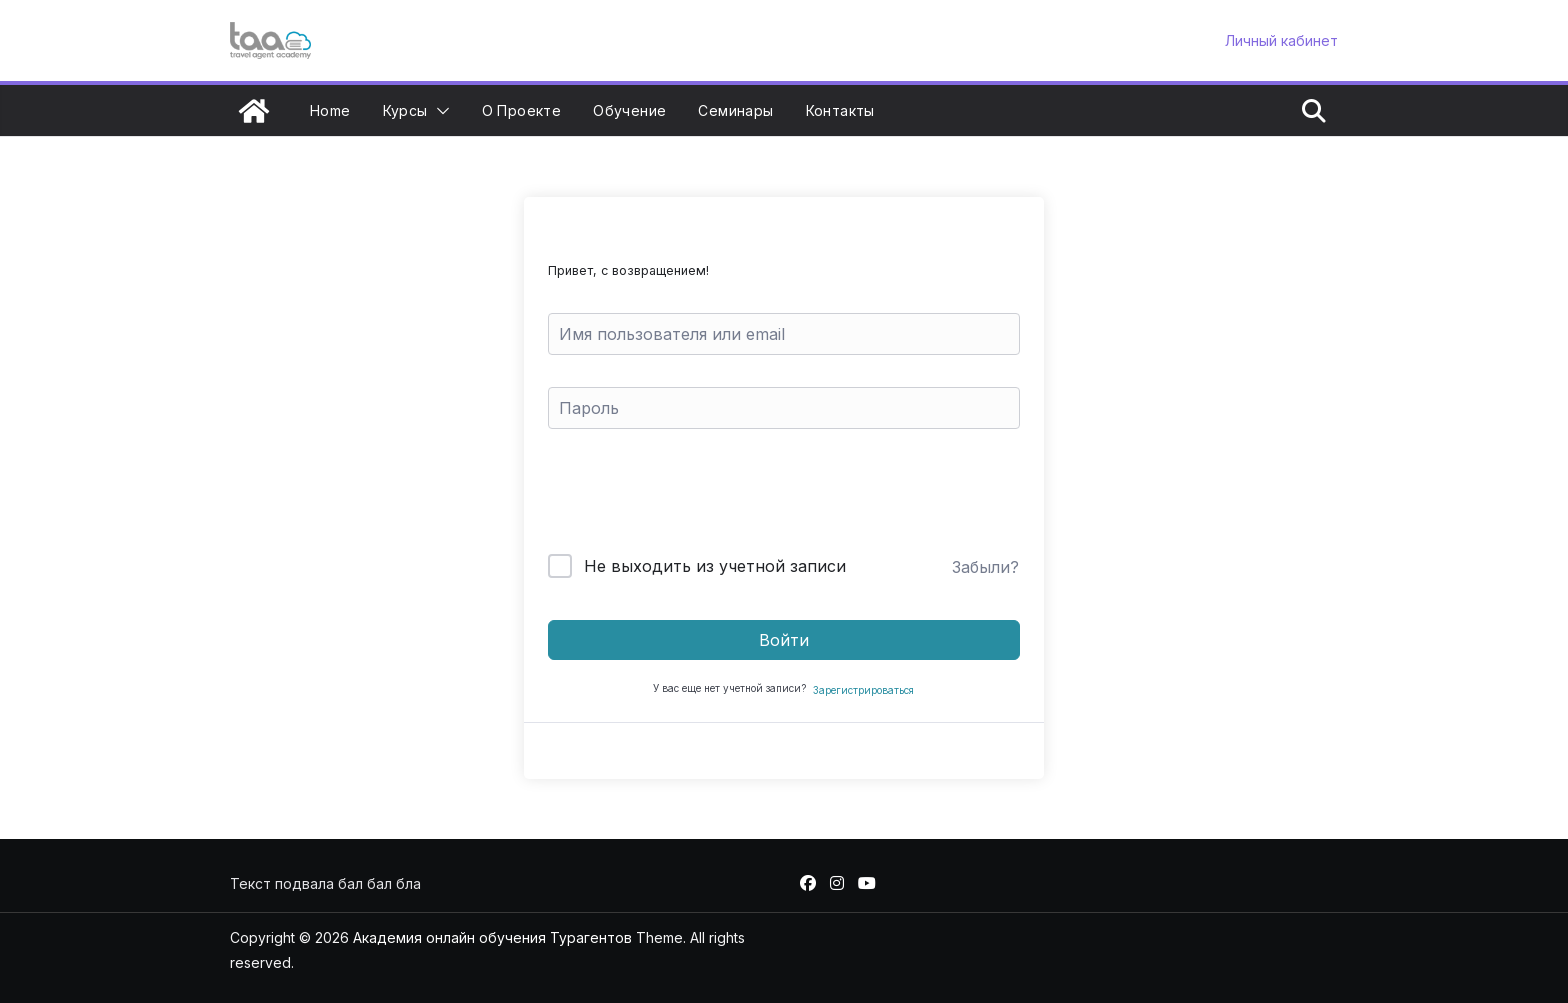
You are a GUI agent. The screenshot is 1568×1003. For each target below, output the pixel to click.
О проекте (522, 110)
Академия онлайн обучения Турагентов (492, 937)
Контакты (840, 110)
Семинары (735, 110)
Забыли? (985, 567)
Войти (784, 640)
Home (330, 110)
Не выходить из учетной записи (715, 566)
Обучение (629, 110)
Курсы (405, 110)
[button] (439, 111)
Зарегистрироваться (863, 690)
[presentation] (683, 495)
